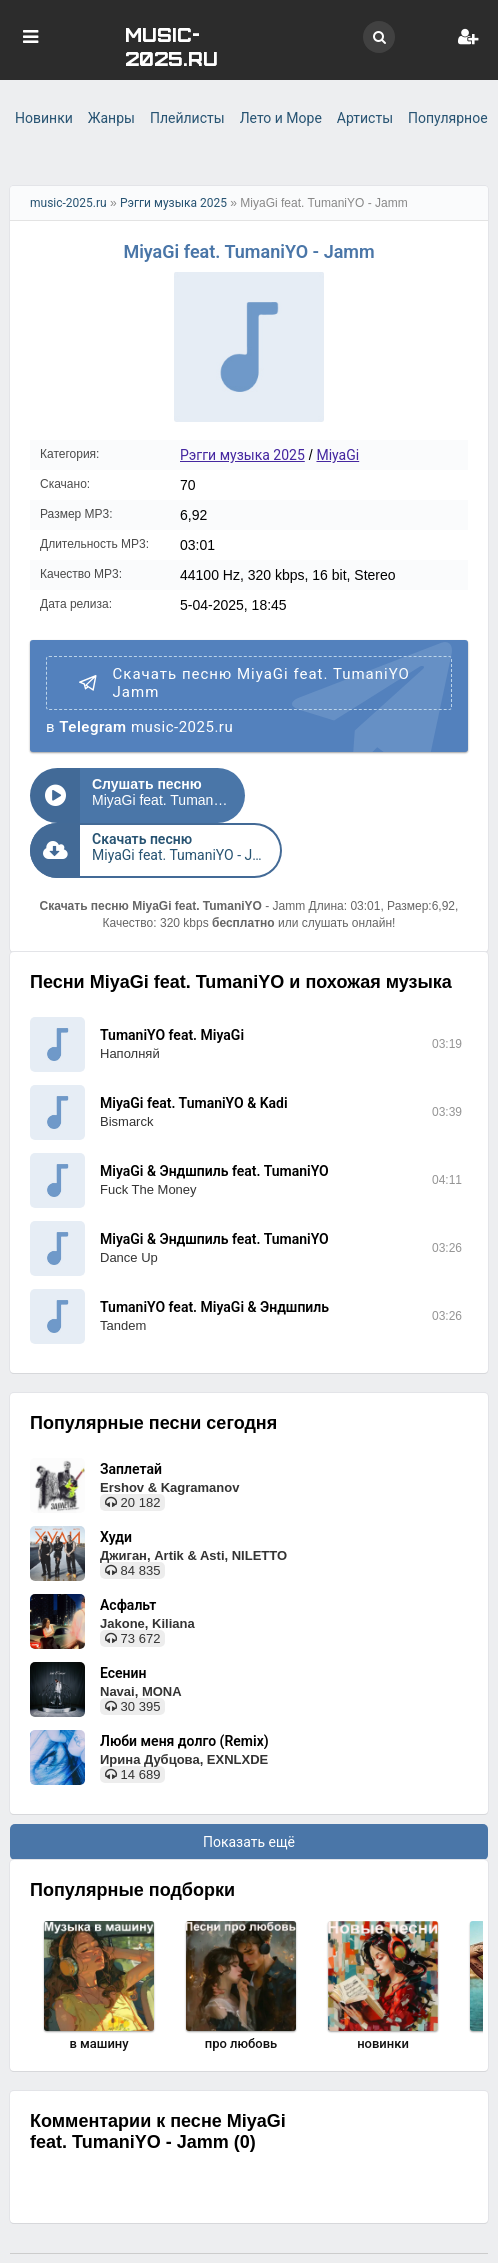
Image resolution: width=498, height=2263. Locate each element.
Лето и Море (281, 118)
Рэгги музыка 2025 (173, 203)
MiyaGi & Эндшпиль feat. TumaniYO (214, 1116)
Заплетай (131, 1414)
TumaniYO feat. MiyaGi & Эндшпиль (214, 1252)
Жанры (111, 118)
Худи (116, 1482)
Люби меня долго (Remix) (184, 1686)
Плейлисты (187, 118)
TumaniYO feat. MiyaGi (172, 980)
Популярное (448, 118)
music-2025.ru (68, 203)
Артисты (365, 118)
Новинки (44, 118)
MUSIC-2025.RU (171, 45)
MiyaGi (337, 455)
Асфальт (128, 1550)
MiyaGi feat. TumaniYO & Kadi (194, 1048)
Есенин (123, 1618)
